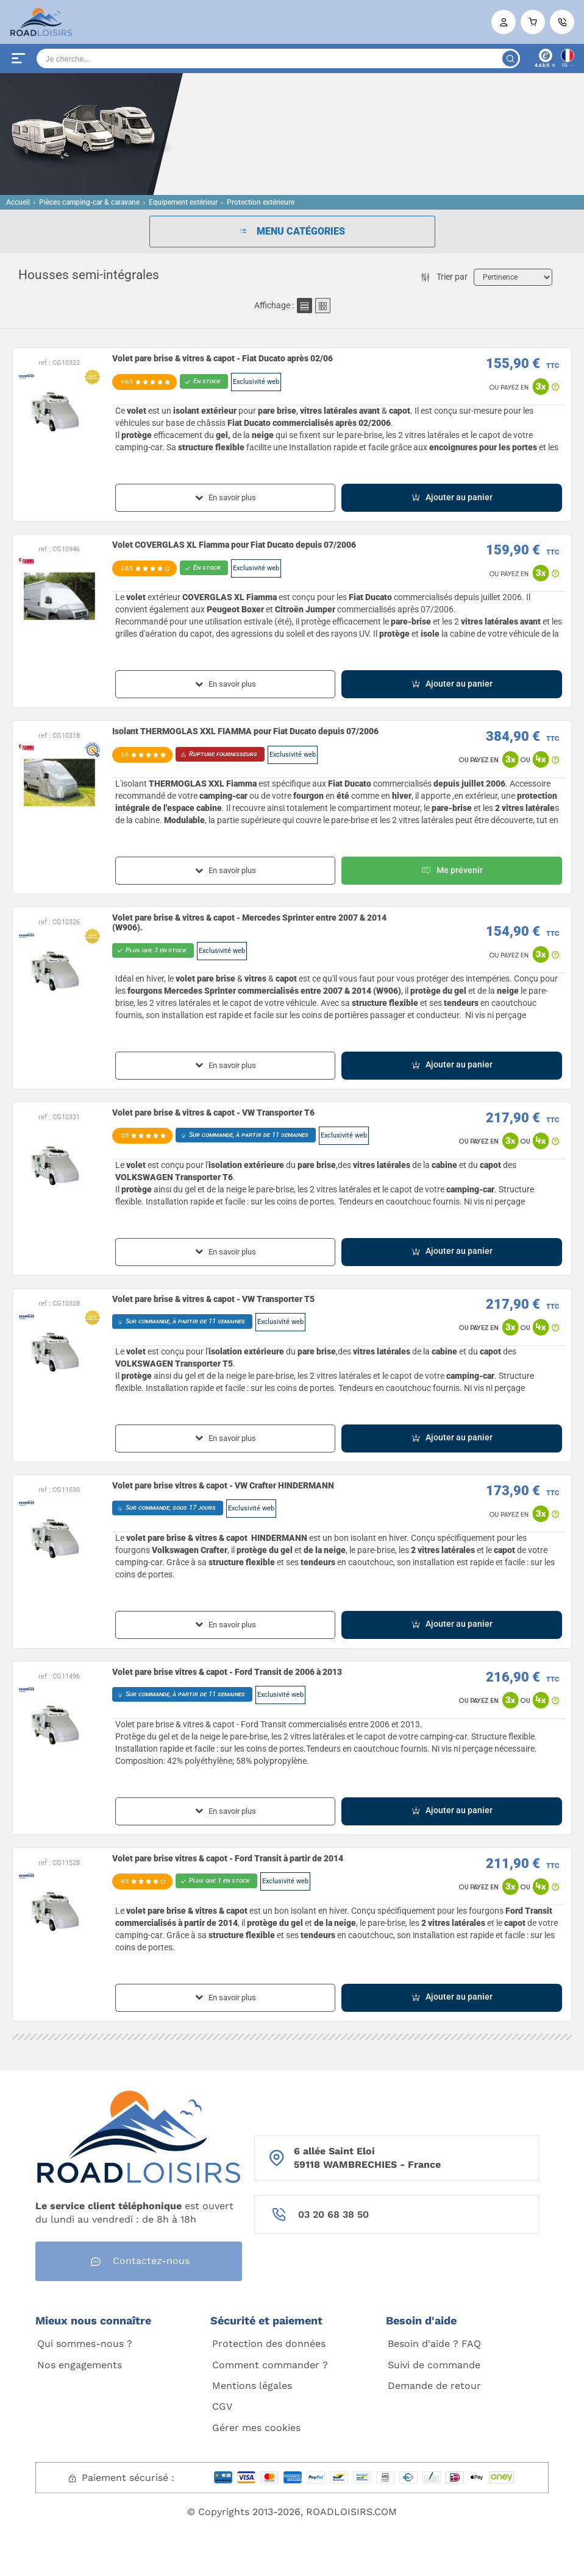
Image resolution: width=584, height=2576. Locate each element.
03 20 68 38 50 (333, 2214)
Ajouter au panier (452, 497)
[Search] (278, 58)
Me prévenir (452, 870)
